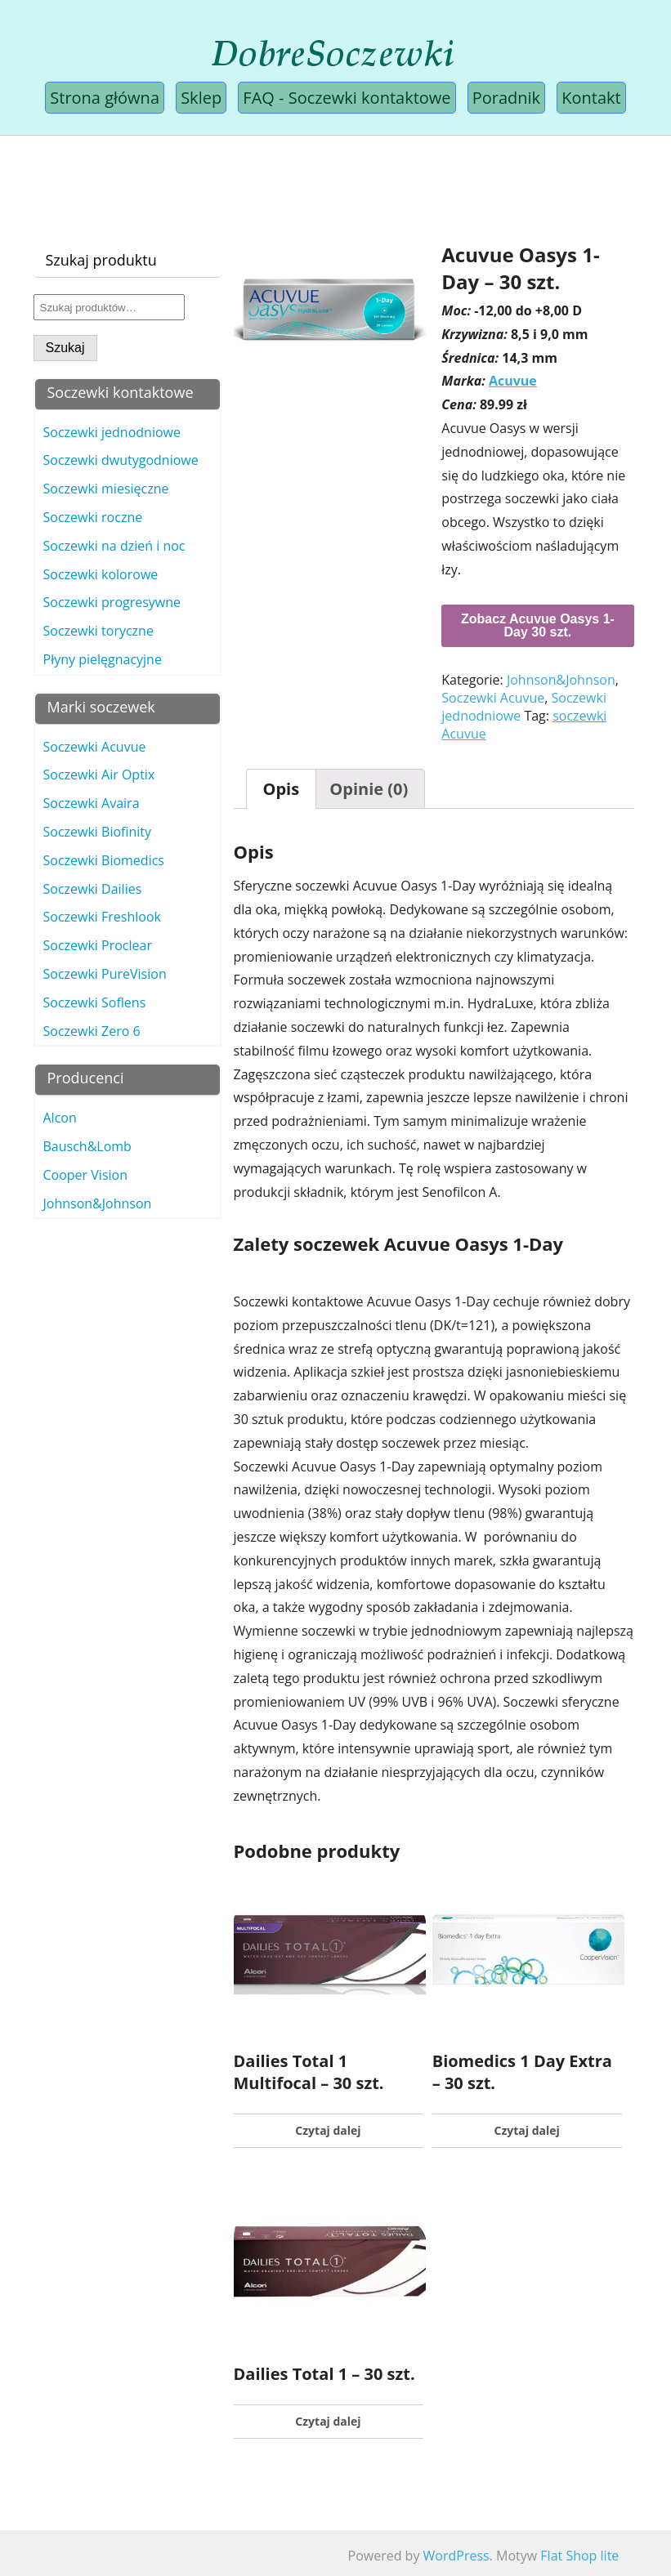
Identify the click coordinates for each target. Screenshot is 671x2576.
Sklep (201, 98)
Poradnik (506, 98)
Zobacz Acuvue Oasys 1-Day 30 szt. (538, 625)
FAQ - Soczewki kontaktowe (346, 98)
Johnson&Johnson (561, 680)
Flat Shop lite (579, 2556)
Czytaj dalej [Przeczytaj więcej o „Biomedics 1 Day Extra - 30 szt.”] (527, 2130)
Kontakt (590, 98)
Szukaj (65, 348)
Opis (281, 789)
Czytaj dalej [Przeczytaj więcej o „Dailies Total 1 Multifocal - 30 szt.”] (327, 2130)
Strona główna (104, 98)
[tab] (281, 789)
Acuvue (513, 381)
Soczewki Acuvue (492, 698)
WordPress (456, 2556)
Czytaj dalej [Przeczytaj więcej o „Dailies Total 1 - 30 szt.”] (327, 2421)
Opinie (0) (368, 789)
